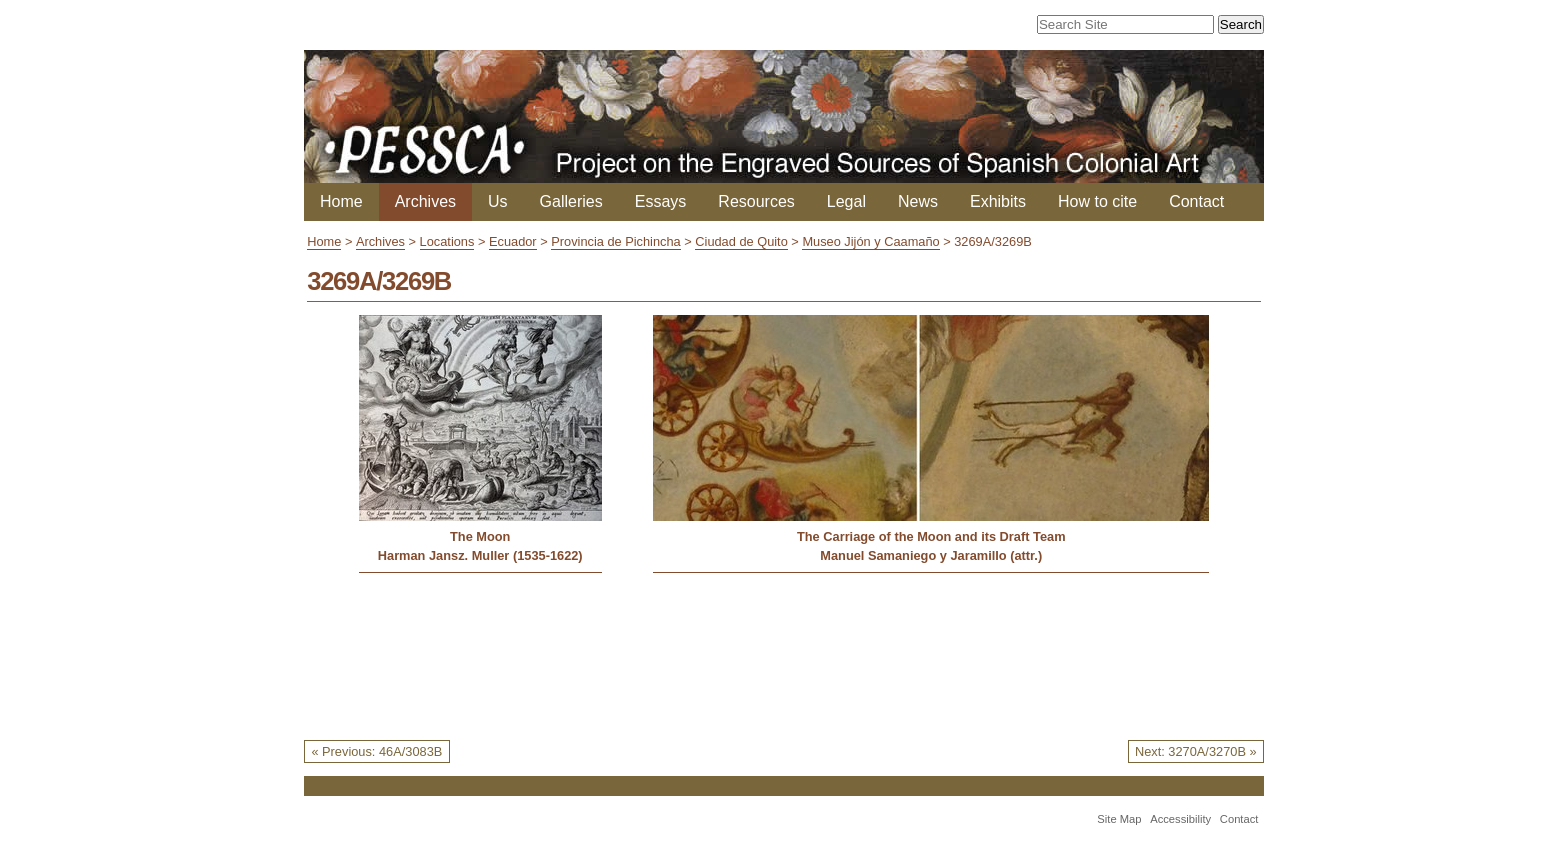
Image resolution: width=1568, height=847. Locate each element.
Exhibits (998, 201)
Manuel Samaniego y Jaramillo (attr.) (931, 555)
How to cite (1097, 201)
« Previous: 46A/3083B (376, 751)
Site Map (1119, 819)
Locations (447, 241)
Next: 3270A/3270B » (1196, 751)
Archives (425, 201)
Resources (756, 201)
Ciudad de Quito (741, 241)
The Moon (480, 536)
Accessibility (1180, 819)
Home (341, 201)
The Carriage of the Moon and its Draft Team (931, 536)
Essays (661, 201)
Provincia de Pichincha (615, 241)
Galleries (571, 201)
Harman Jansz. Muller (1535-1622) (480, 555)
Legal (846, 201)
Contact (1196, 201)
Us (498, 201)
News (918, 201)
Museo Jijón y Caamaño (870, 241)
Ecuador (513, 241)
